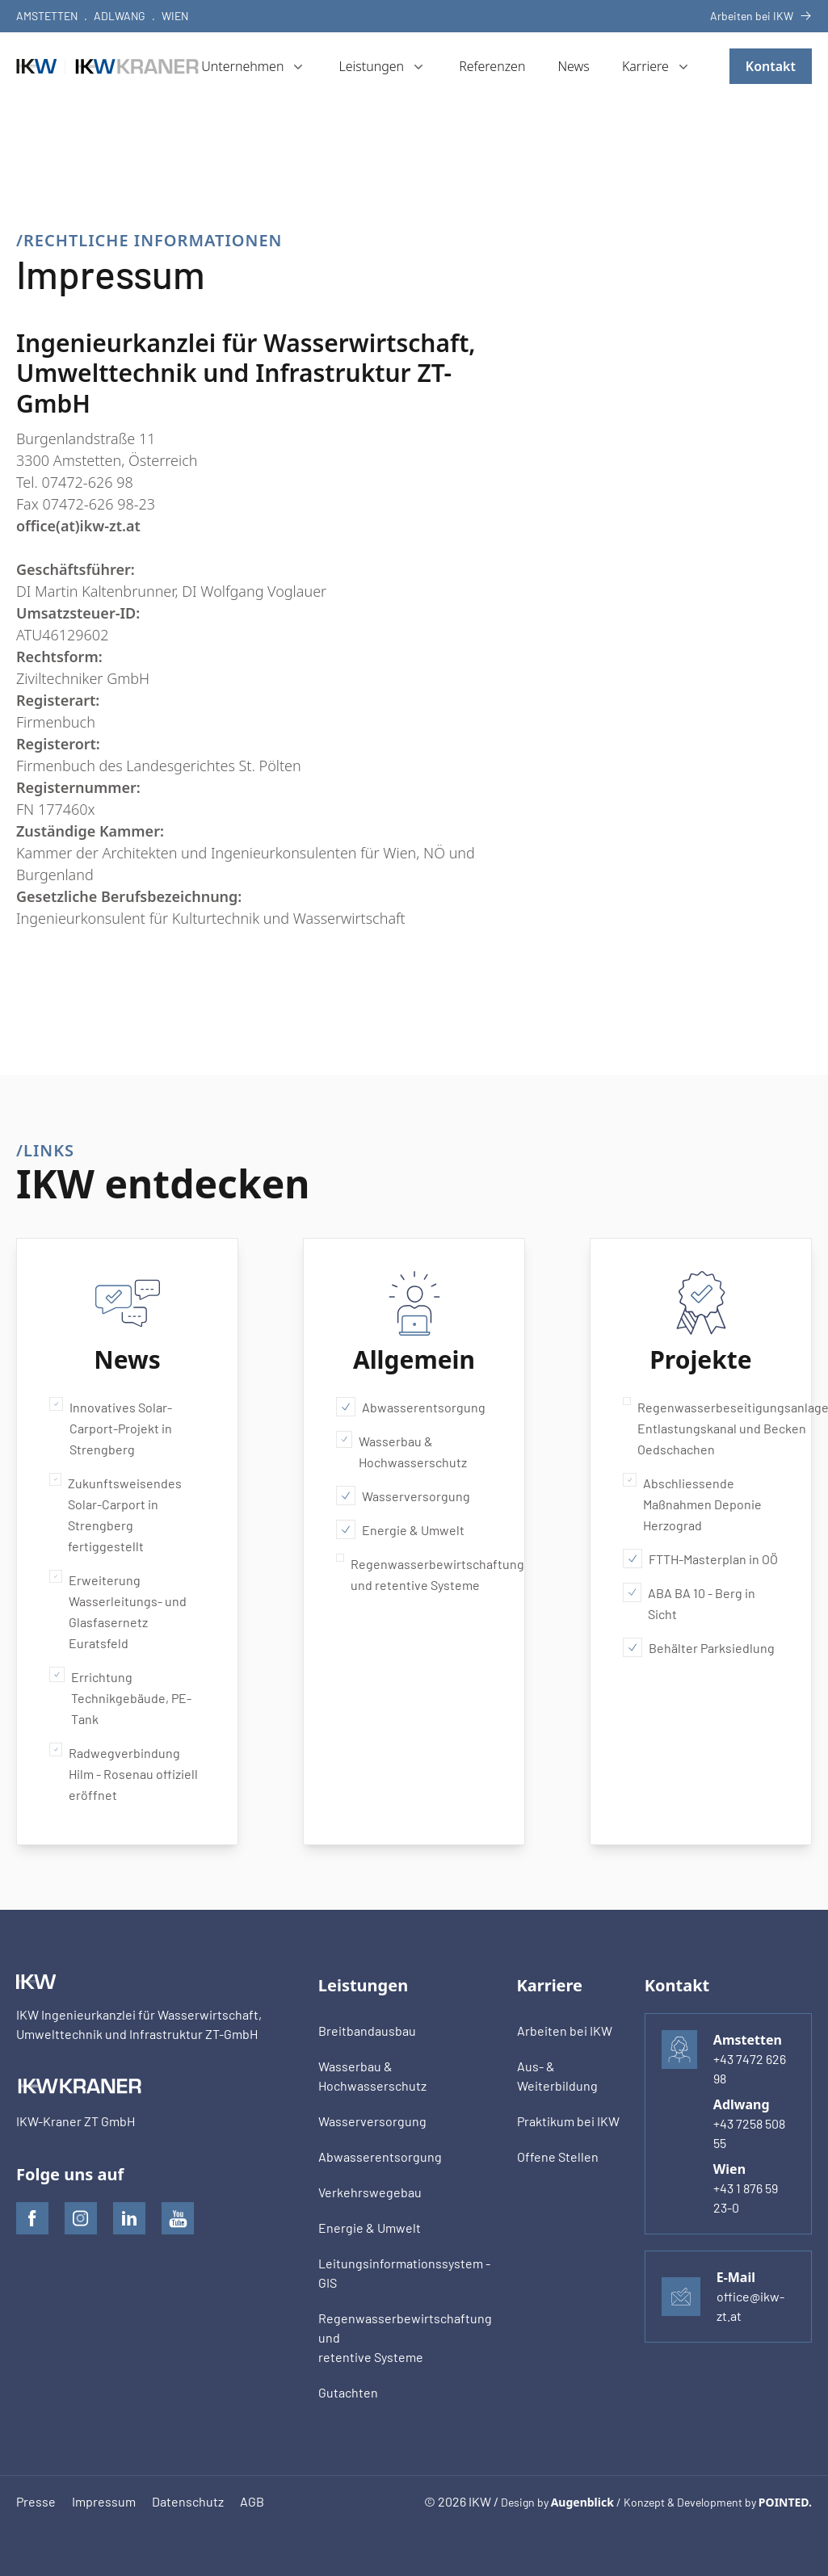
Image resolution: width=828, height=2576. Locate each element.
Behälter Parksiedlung (699, 1647)
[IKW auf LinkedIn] (129, 2218)
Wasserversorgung (403, 1495)
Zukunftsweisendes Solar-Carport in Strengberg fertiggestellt (115, 1513)
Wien (175, 16)
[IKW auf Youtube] (178, 2218)
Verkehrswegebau (370, 2192)
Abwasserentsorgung (410, 1406)
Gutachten (348, 2392)
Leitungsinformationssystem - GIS (404, 2272)
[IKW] (108, 66)
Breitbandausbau (367, 2030)
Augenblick (582, 2502)
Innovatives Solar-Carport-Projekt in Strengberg (110, 1427)
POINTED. (785, 2502)
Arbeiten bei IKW (761, 16)
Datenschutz (188, 2501)
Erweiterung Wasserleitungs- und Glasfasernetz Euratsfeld (118, 1610)
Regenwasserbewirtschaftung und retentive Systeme (414, 1573)
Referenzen (492, 66)
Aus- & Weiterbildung (557, 2075)
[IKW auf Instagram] (81, 2218)
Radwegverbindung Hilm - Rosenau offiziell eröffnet (123, 1772)
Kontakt (771, 66)
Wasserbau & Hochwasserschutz (401, 1450)
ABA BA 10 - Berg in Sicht (689, 1602)
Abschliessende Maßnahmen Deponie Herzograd (692, 1503)
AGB (252, 2501)
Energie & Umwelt (400, 1529)
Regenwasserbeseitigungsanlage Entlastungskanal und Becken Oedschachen (701, 1427)
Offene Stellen (558, 2156)
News (573, 66)
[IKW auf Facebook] (32, 2218)
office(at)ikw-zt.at (78, 525)
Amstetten (47, 16)
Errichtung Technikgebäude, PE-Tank (120, 1696)
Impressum (104, 2501)
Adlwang (119, 16)
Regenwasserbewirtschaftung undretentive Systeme (405, 2337)
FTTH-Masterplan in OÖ (700, 1558)
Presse (36, 2501)
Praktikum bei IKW (568, 2121)
